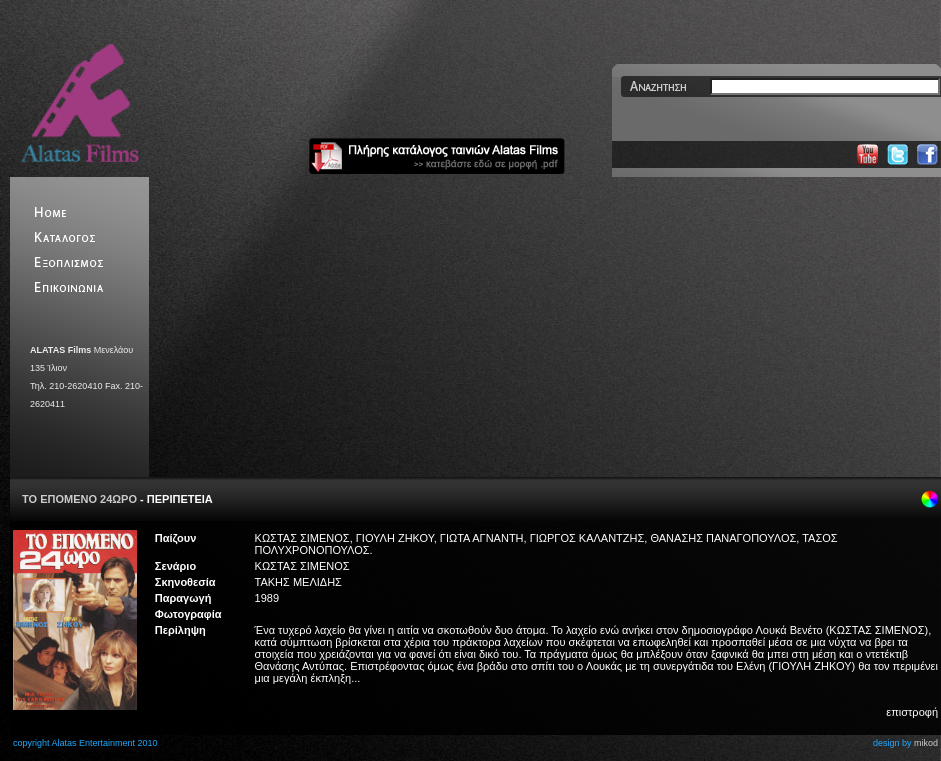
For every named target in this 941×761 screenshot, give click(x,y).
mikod (926, 743)
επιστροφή (912, 712)
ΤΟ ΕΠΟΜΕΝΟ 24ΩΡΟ (79, 499)
